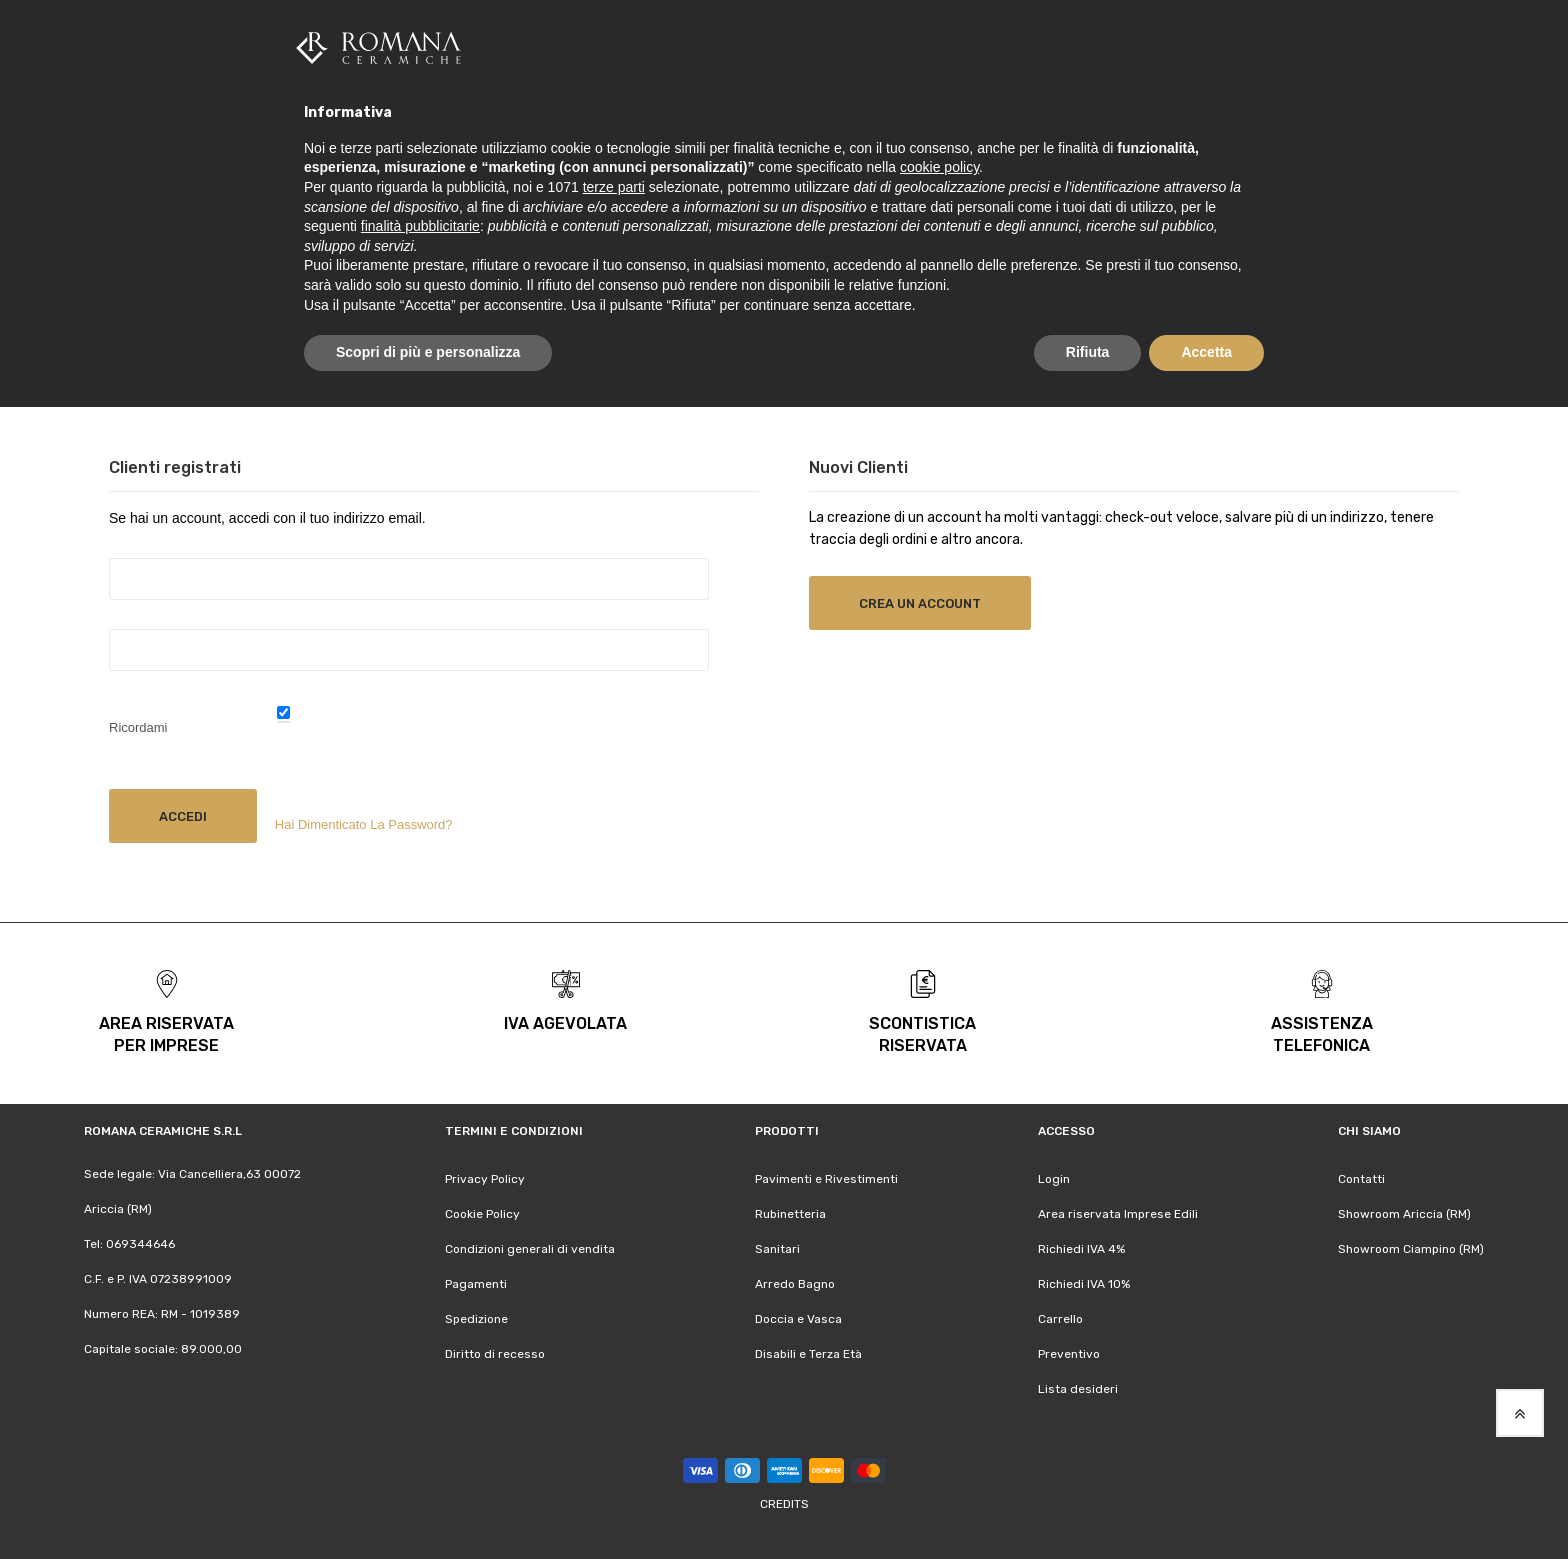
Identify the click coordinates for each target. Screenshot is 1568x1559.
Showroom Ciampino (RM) (1411, 1248)
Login (1054, 1178)
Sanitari (777, 1248)
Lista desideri (1078, 1388)
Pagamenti (476, 1283)
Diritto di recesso (495, 1353)
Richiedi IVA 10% (1084, 1283)
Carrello (1060, 1318)
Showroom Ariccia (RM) (1404, 1213)
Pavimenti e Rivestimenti (826, 1178)
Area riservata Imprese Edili (1118, 1213)
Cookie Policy (482, 1213)
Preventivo (1069, 1353)
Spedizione (476, 1318)
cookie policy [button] (939, 167)
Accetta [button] (1206, 352)
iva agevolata (565, 1022)
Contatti (1361, 1178)
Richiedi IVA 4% (1081, 1248)
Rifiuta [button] (1088, 352)
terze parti (614, 187)
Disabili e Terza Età (808, 1353)
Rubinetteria (790, 1213)
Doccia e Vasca (798, 1318)
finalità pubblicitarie (420, 226)
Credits (784, 1503)
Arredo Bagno (795, 1283)
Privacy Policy (485, 1178)
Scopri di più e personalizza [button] (428, 352)
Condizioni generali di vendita (530, 1248)
